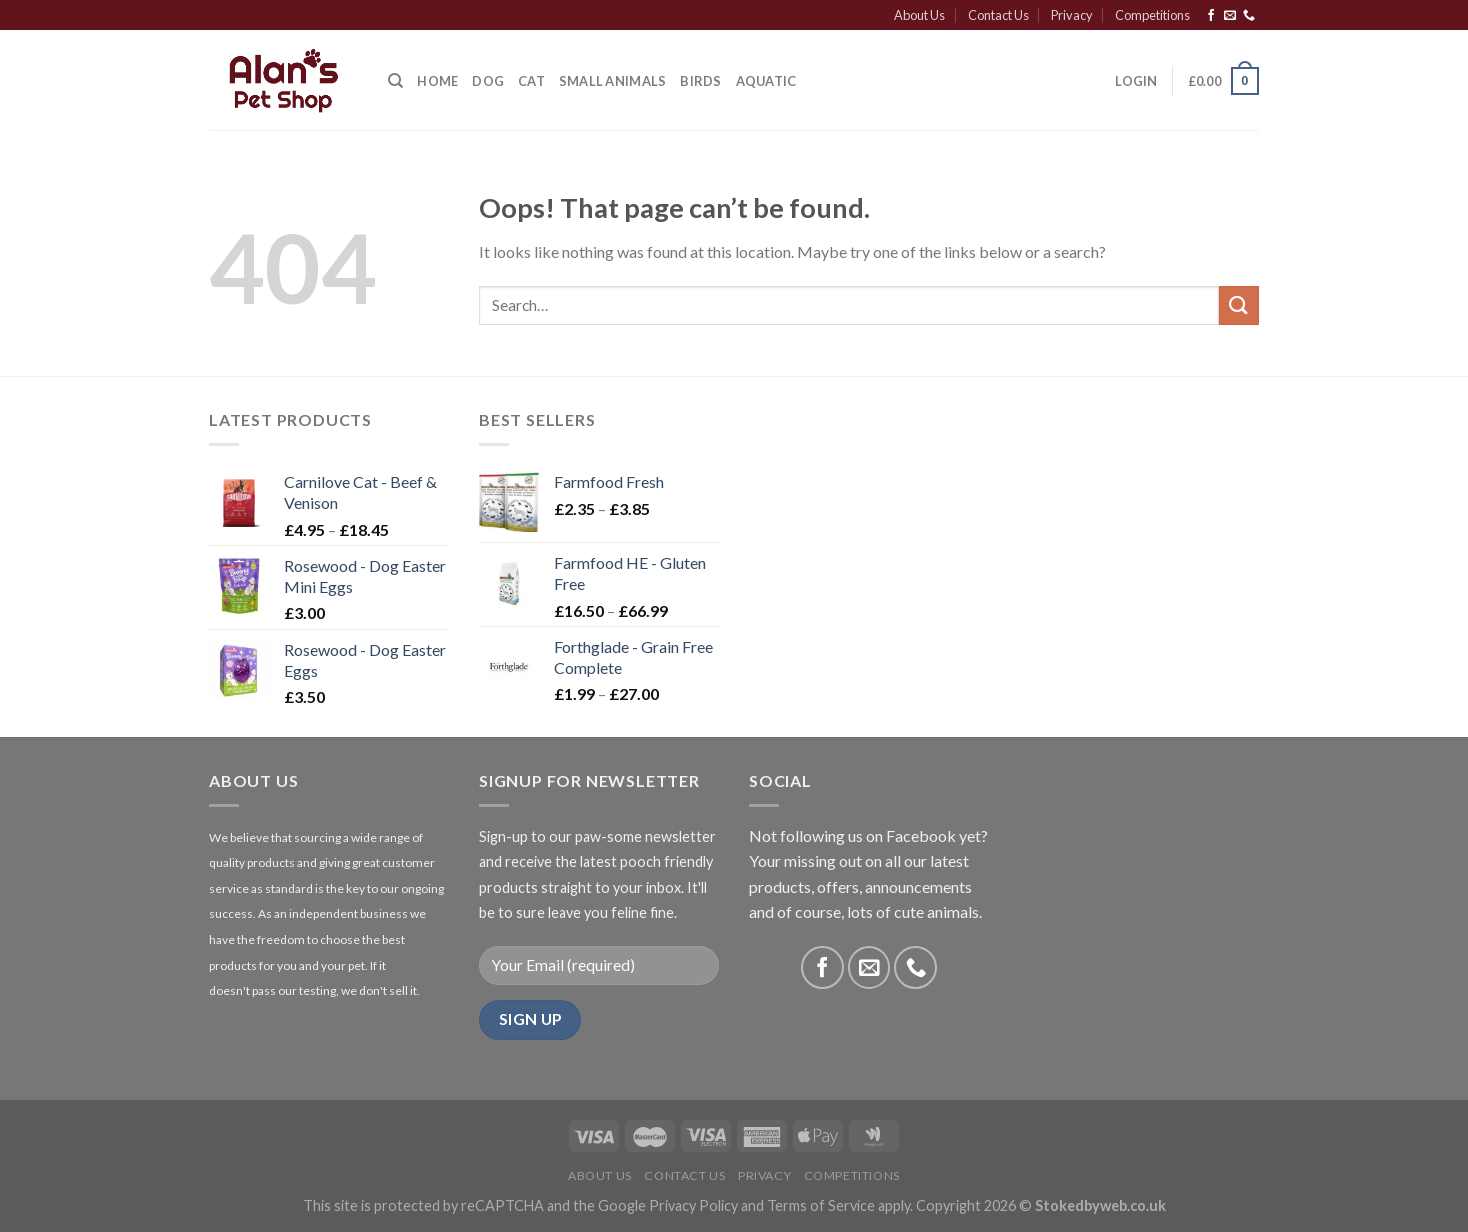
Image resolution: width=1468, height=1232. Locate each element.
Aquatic (766, 81)
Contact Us (998, 15)
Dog (488, 81)
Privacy (1072, 15)
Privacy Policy (693, 1205)
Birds (700, 81)
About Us (919, 15)
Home (437, 81)
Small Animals (612, 81)
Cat (531, 81)
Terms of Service (821, 1205)
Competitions (1152, 15)
